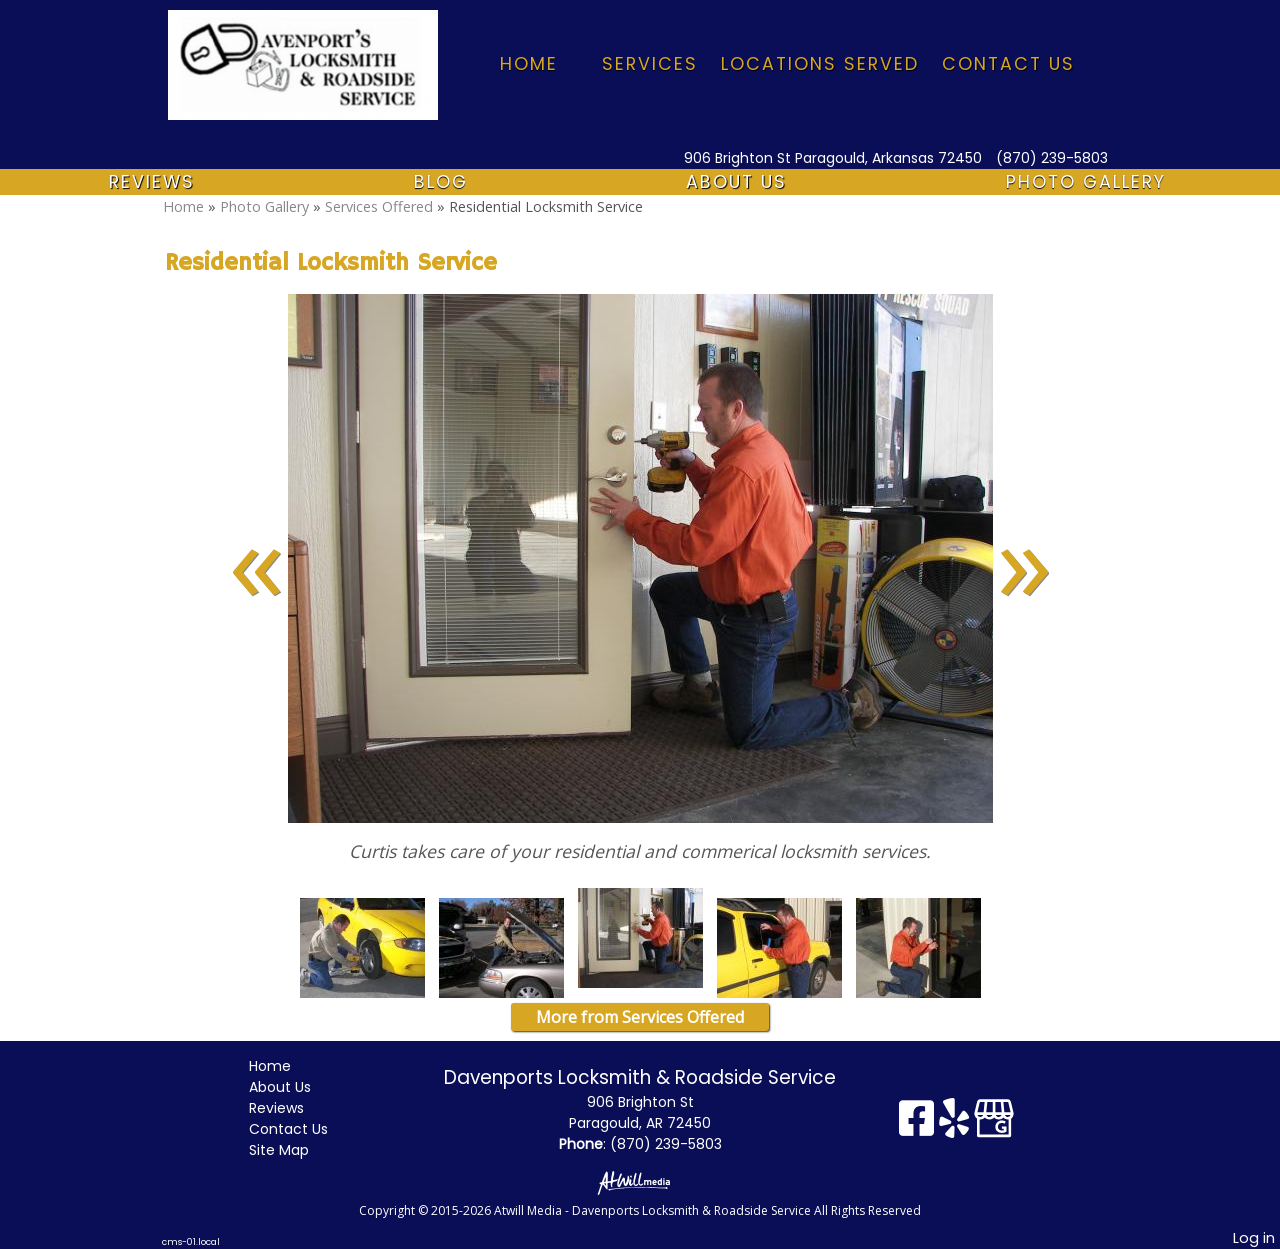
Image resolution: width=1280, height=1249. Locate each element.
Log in (1254, 1238)
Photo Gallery (1086, 182)
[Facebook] (919, 1125)
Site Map (294, 1150)
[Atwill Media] (640, 1181)
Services (650, 64)
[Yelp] (956, 1125)
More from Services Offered (640, 1017)
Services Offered (381, 206)
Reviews (152, 182)
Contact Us (1008, 64)
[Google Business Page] (994, 1125)
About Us (736, 182)
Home (529, 64)
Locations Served (820, 64)
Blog (441, 182)
